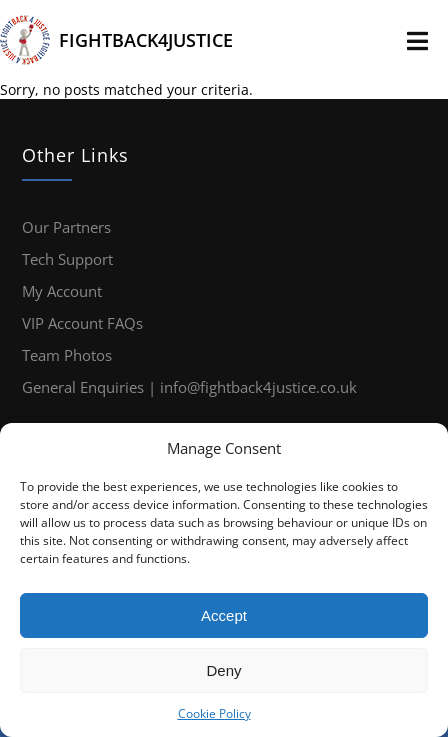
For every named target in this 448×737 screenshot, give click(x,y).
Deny (223, 670)
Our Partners (66, 227)
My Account (62, 291)
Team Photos (67, 355)
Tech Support (67, 259)
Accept (224, 615)
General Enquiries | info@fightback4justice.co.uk (189, 387)
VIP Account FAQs (82, 323)
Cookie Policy (214, 713)
